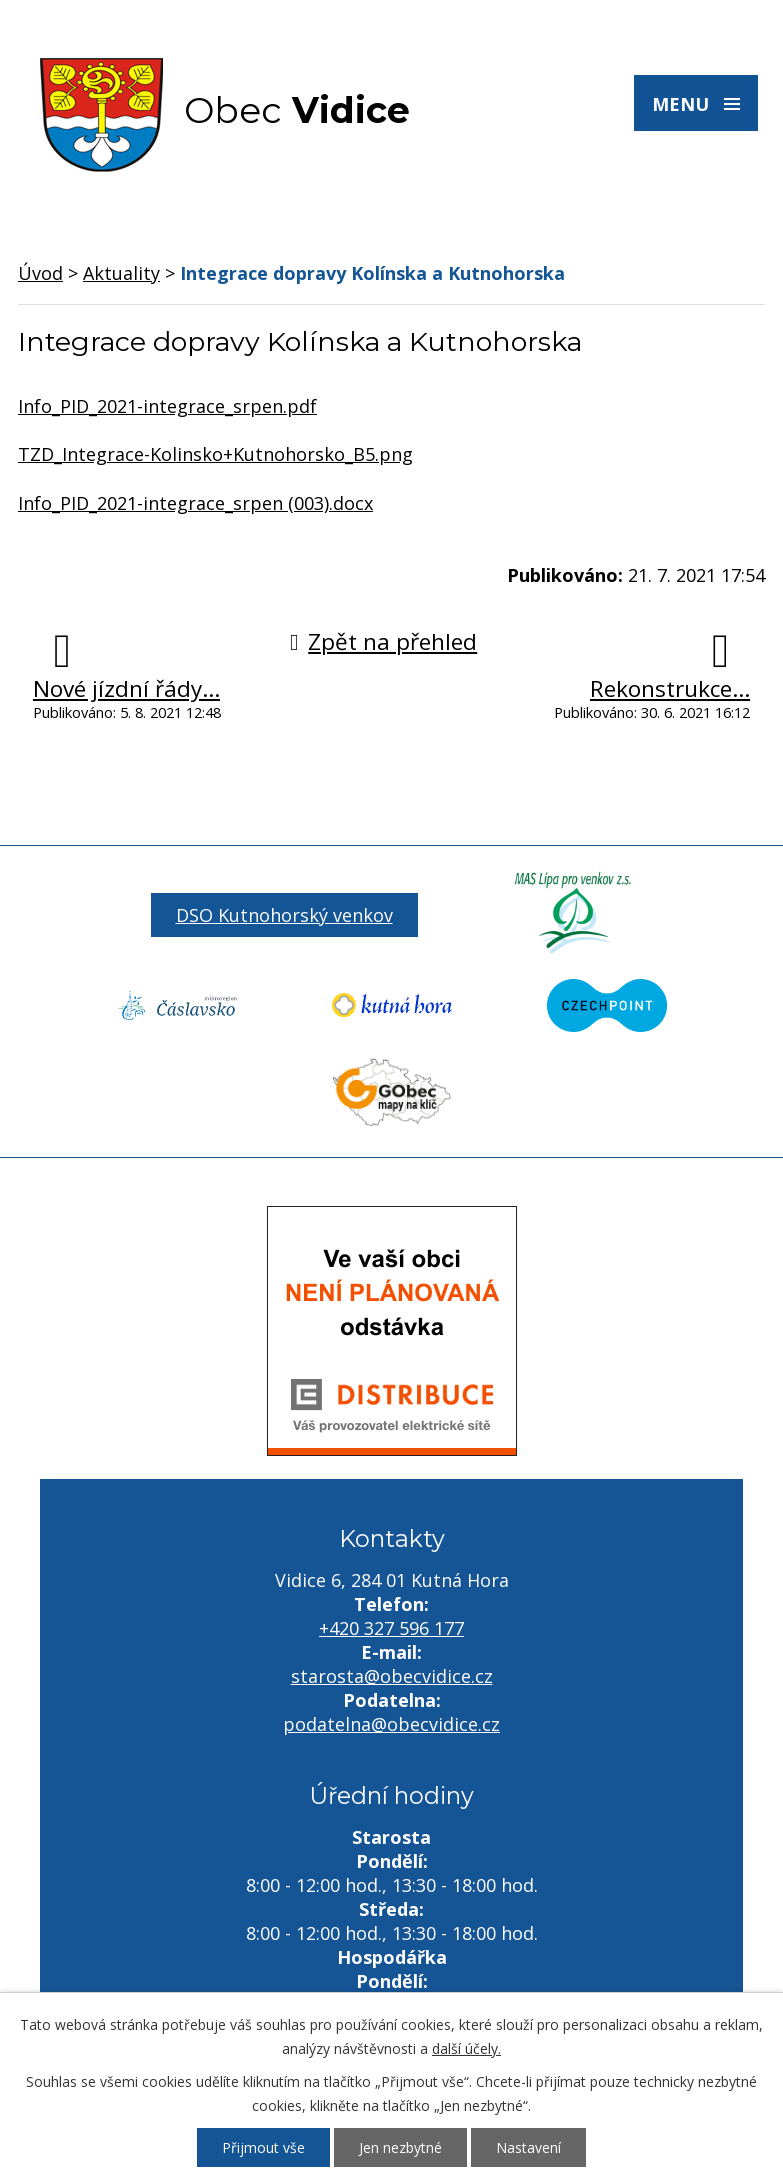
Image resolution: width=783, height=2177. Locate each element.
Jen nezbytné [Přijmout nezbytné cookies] (400, 2147)
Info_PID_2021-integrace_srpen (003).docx (195, 503)
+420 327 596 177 (391, 1628)
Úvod (40, 273)
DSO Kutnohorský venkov (284, 915)
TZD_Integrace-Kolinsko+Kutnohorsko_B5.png (215, 454)
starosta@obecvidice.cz (392, 1676)
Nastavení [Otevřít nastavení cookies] (528, 2147)
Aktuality (121, 273)
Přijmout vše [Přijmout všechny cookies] (263, 2147)
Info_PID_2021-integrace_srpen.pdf (167, 406)
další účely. (466, 2048)
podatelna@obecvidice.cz (391, 1724)
